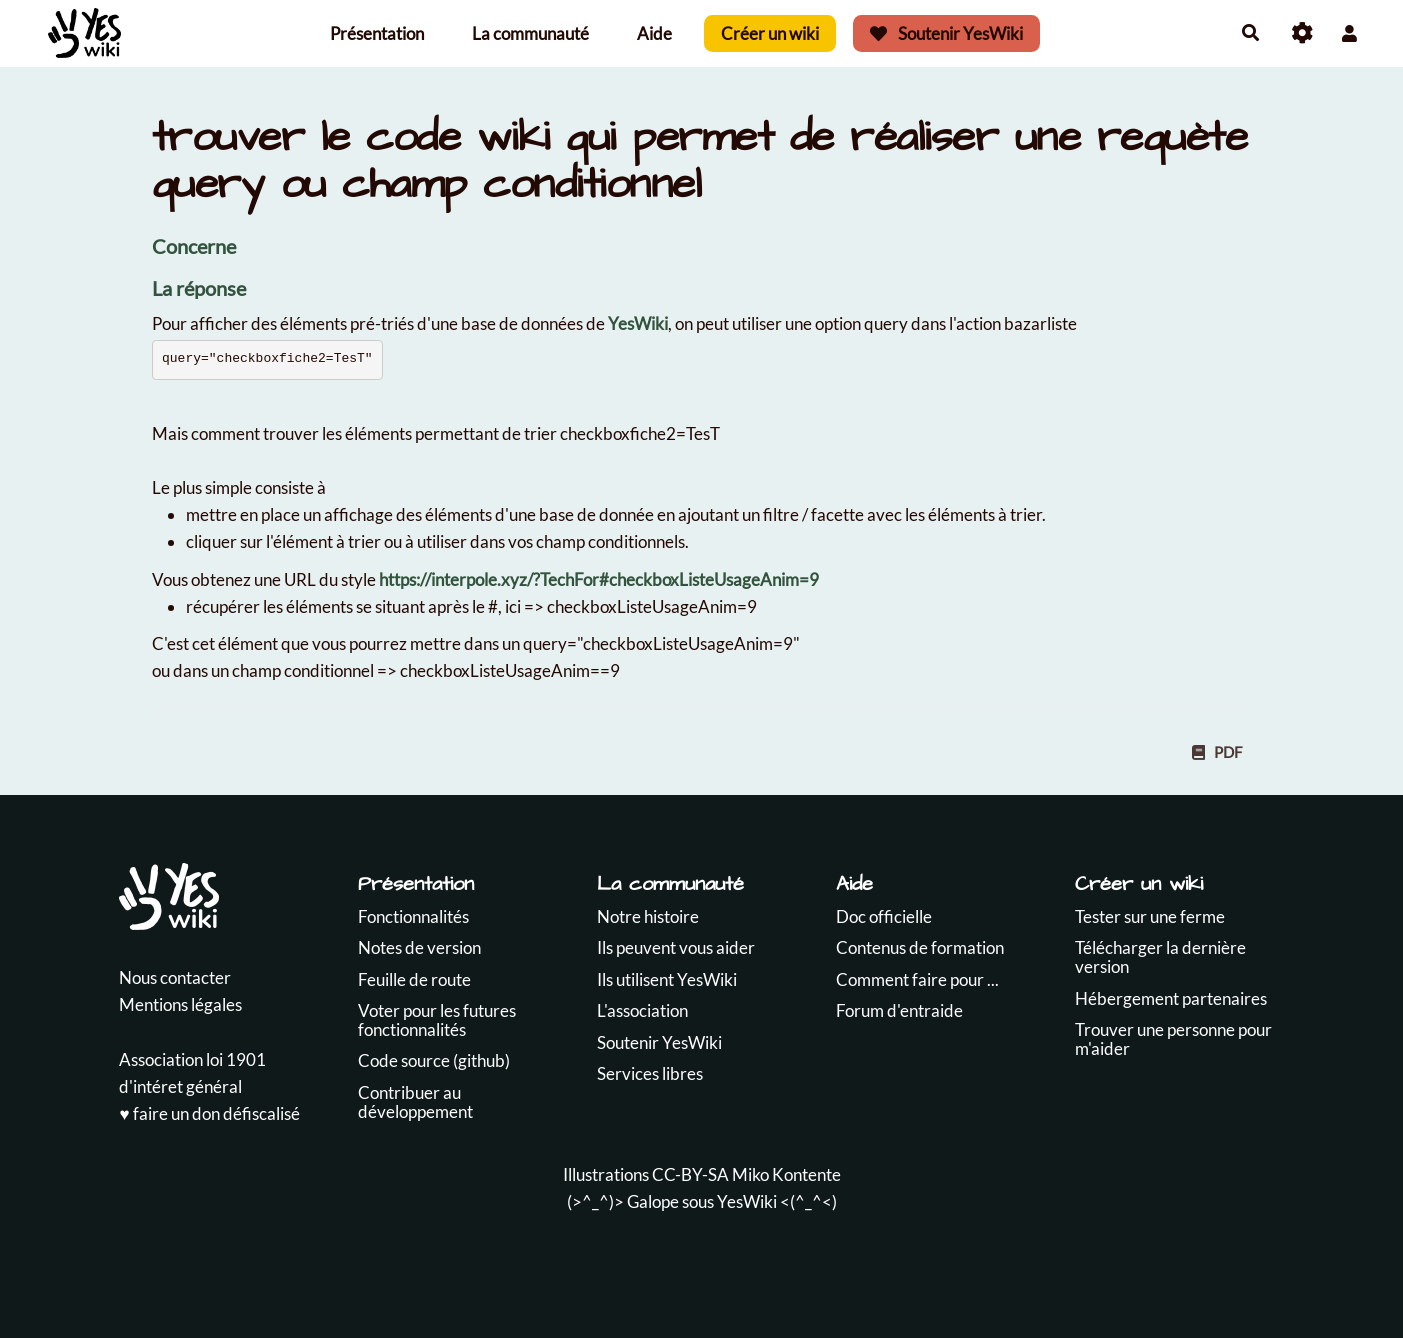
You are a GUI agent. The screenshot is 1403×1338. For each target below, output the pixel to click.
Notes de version (419, 947)
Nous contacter (175, 977)
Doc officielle (884, 916)
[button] (1349, 33)
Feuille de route (414, 979)
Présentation (377, 33)
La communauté (530, 33)
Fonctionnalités (413, 916)
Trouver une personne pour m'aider (1173, 1039)
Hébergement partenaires (1171, 998)
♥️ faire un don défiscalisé (209, 1113)
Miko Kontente (786, 1174)
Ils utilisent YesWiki (667, 979)
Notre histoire (648, 916)
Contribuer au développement (415, 1102)
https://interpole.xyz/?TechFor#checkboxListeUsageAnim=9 (599, 579)
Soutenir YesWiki (947, 33)
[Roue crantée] (1302, 33)
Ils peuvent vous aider (676, 947)
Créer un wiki (770, 33)
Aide (654, 33)
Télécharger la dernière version (1160, 957)
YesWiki (638, 323)
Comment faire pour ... (917, 979)
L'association (642, 1010)
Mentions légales (180, 1004)
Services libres (650, 1073)
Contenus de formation (920, 947)
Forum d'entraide (899, 1010)
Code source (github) (434, 1060)
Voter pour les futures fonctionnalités (437, 1020)
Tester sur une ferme (1150, 916)
